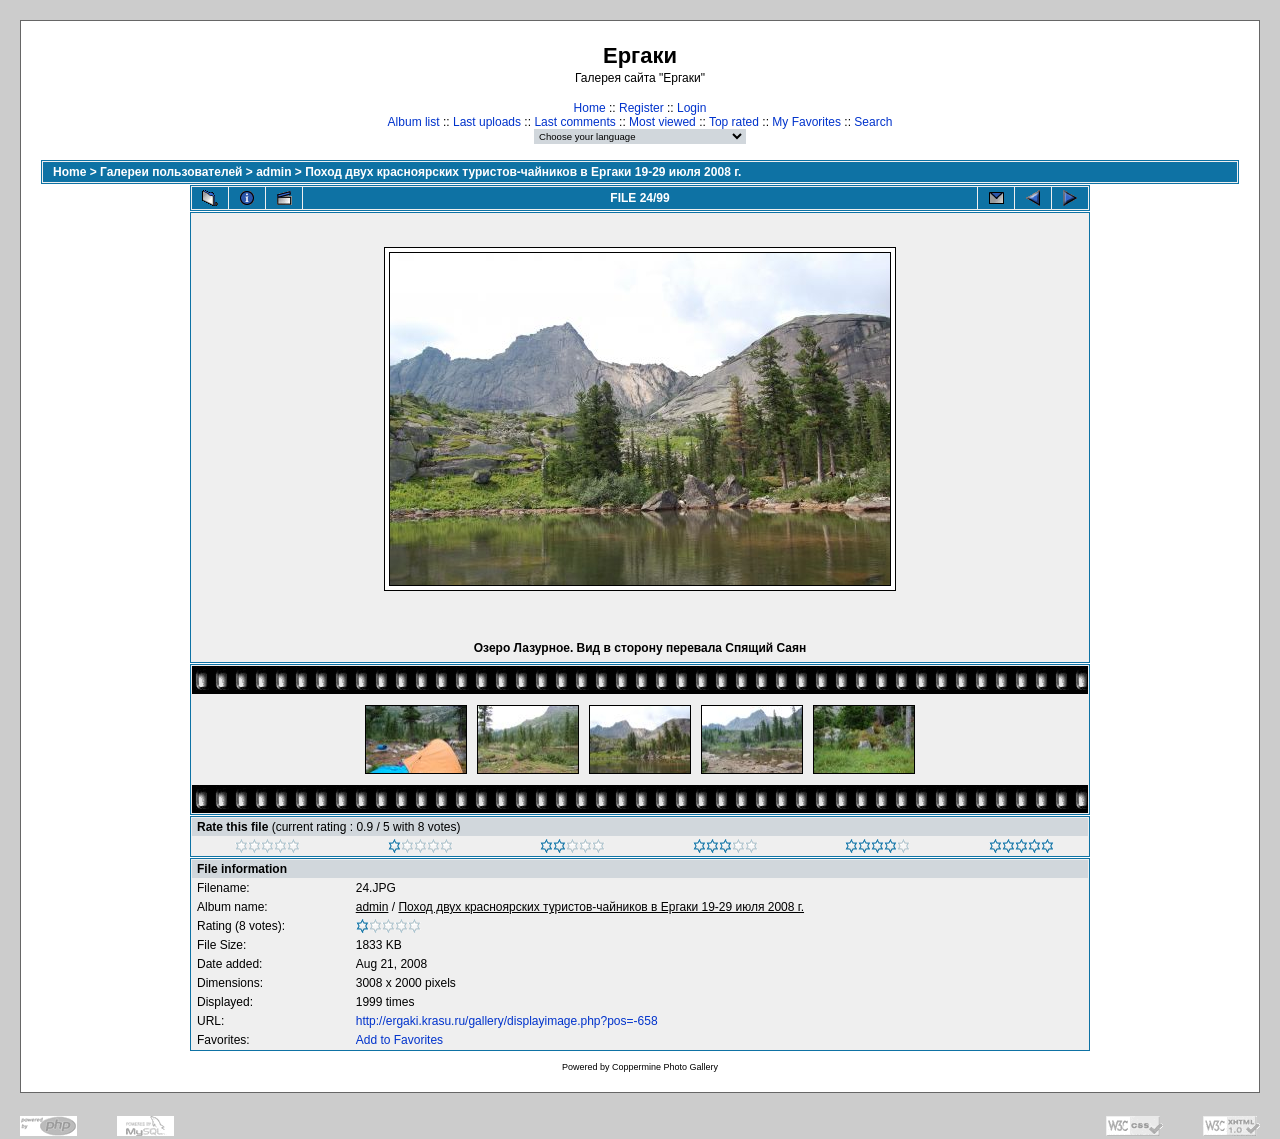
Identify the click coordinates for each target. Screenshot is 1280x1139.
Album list (414, 122)
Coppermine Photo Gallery (665, 1067)
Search (873, 122)
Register (641, 108)
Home (590, 108)
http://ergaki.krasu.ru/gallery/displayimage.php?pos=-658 (507, 1021)
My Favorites (806, 122)
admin (273, 172)
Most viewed (662, 122)
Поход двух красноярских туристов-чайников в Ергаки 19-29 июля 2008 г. (523, 172)
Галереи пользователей (171, 172)
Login (691, 108)
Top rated (734, 122)
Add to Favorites (399, 1040)
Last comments (574, 122)
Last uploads (487, 122)
